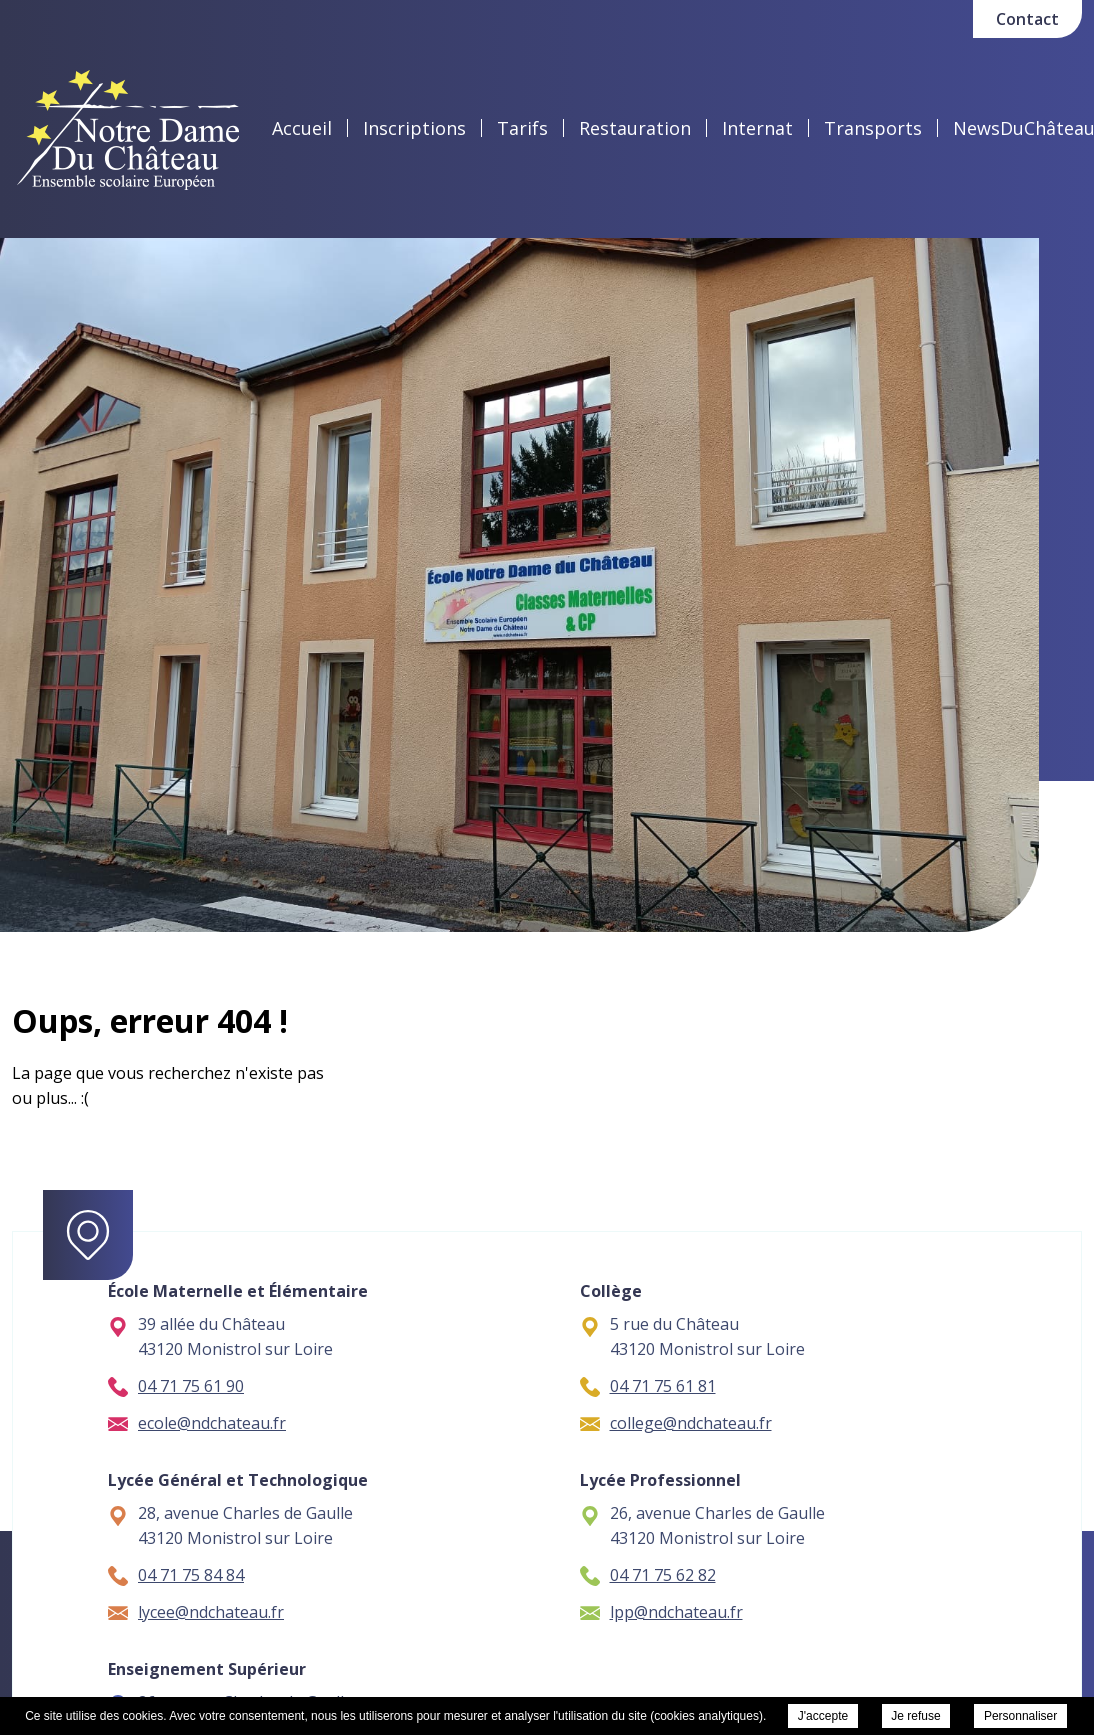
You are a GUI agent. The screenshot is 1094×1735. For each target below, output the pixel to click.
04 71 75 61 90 (176, 1386)
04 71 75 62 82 (648, 1575)
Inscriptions (414, 128)
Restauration (635, 128)
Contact (1027, 19)
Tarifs (522, 128)
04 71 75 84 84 (176, 1575)
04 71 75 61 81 (648, 1386)
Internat (757, 128)
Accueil (302, 128)
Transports (873, 128)
